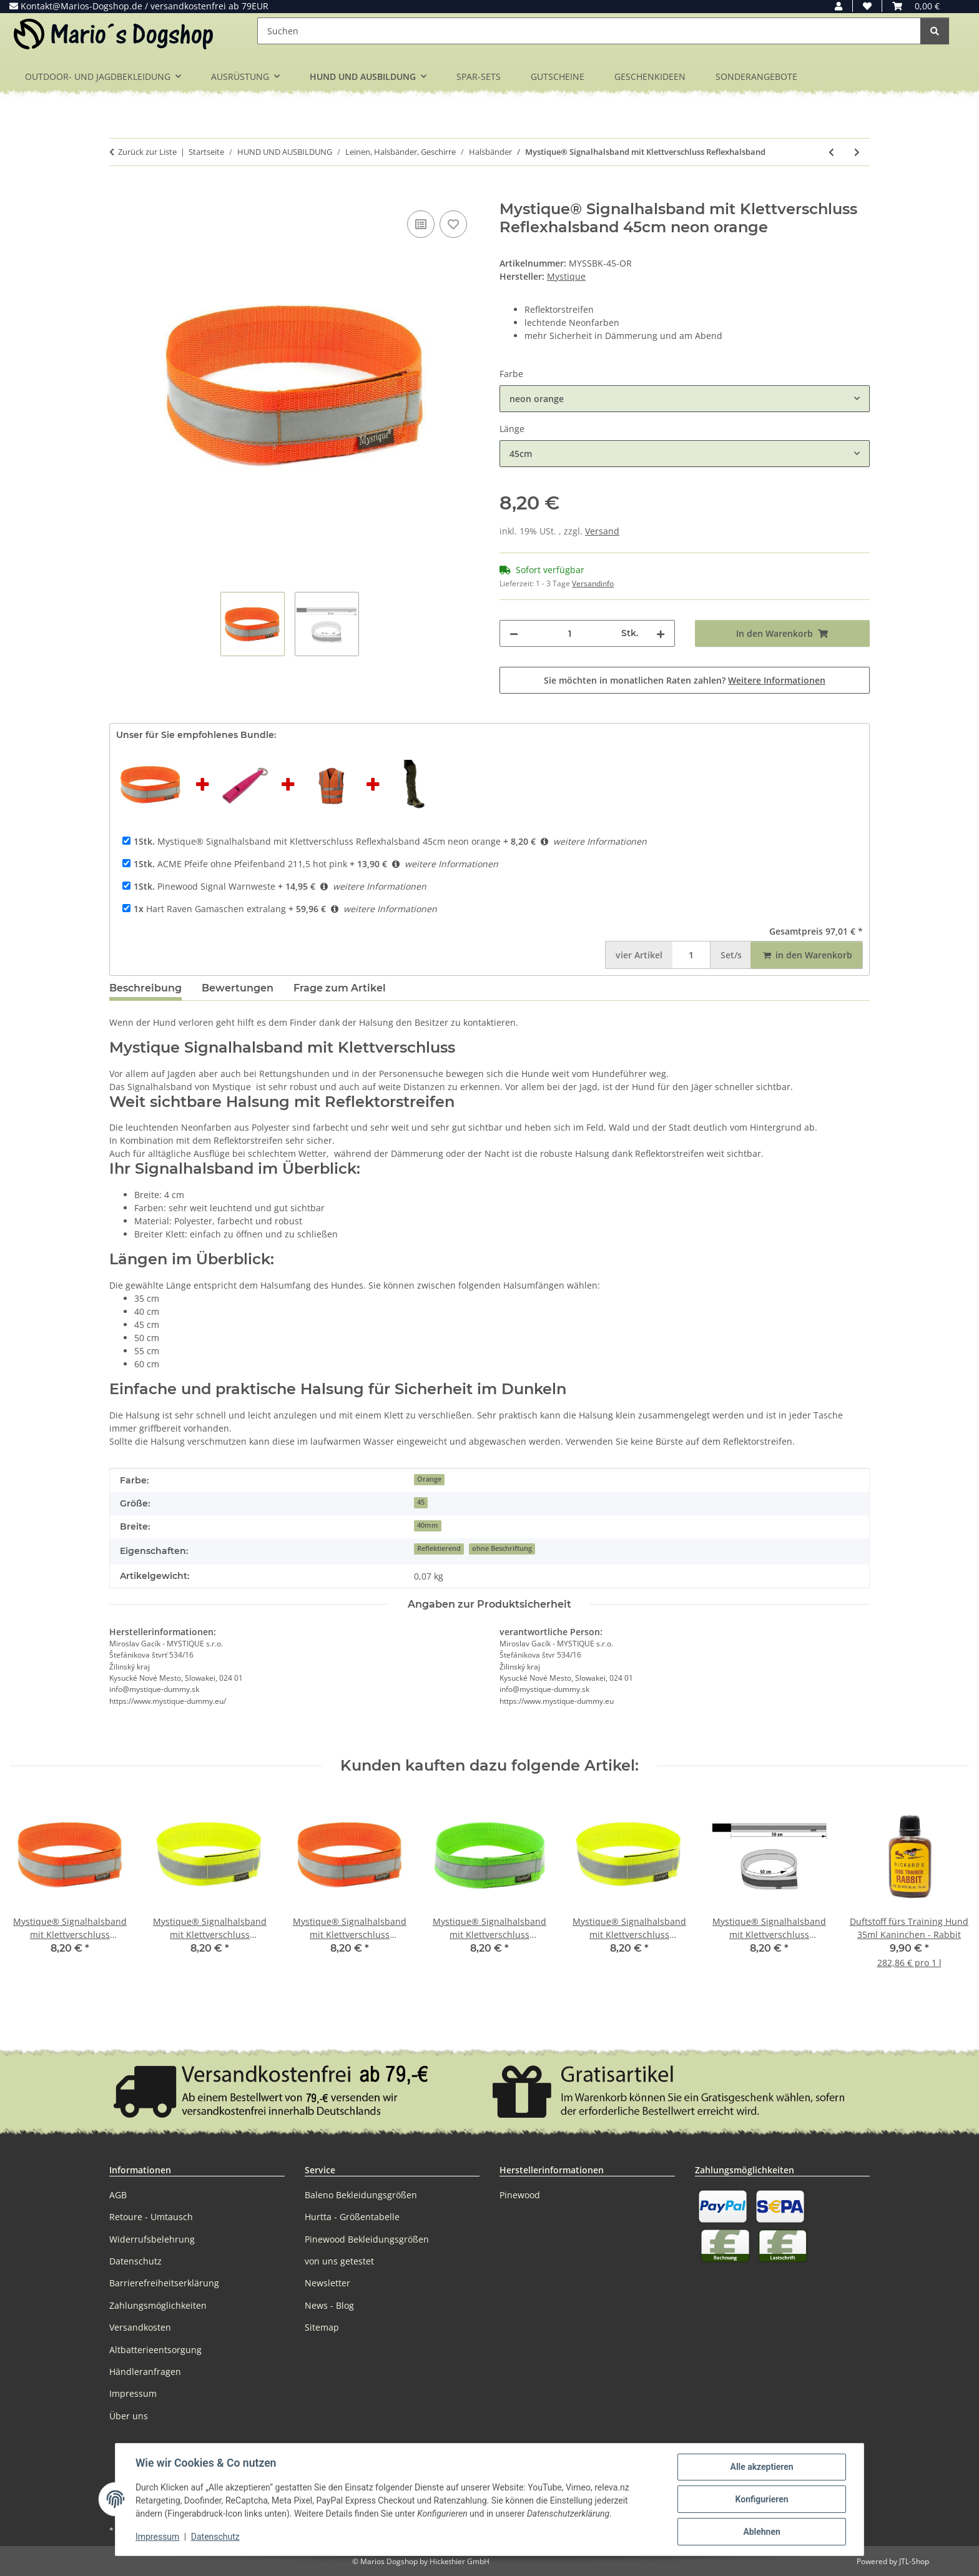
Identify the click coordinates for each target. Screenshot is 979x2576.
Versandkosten (140, 2327)
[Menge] (569, 633)
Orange (429, 1479)
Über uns (128, 2416)
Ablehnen (761, 2532)
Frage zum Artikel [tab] (339, 988)
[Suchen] (589, 30)
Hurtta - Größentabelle (352, 2217)
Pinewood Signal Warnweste (204, 886)
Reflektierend (439, 1548)
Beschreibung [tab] (145, 988)
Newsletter (327, 2283)
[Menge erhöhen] (660, 633)
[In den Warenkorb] (119, 193)
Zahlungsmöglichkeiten (158, 2305)
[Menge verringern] (514, 633)
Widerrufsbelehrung (152, 2239)
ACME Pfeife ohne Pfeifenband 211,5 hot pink (240, 864)
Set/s (731, 955)
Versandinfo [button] (593, 583)
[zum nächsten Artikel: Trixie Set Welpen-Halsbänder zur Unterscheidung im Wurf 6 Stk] (857, 152)
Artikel (639, 955)
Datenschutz (215, 2537)
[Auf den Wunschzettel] (453, 224)
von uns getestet (339, 2261)
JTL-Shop (914, 2561)
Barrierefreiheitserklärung (164, 2283)
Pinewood (519, 2195)
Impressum (157, 2537)
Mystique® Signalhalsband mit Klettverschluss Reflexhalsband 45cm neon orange (317, 841)
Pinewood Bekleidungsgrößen (367, 2239)
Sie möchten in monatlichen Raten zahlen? (684, 680)
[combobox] (684, 398)
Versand (602, 531)
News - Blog (329, 2305)
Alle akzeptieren (761, 2467)
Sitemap (322, 2327)
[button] (838, 6)
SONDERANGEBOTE (756, 76)
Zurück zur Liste (147, 151)
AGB (118, 2195)
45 (421, 1502)
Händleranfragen (145, 2371)
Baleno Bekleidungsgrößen (361, 2195)
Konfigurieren (761, 2499)
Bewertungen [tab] (237, 988)
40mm (427, 1525)
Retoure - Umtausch (151, 2217)
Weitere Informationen (776, 680)
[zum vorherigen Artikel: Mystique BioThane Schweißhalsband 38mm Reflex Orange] (831, 152)
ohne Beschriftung (502, 1548)
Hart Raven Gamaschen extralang (210, 909)
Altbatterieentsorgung (155, 2350)
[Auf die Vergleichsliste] (421, 224)
